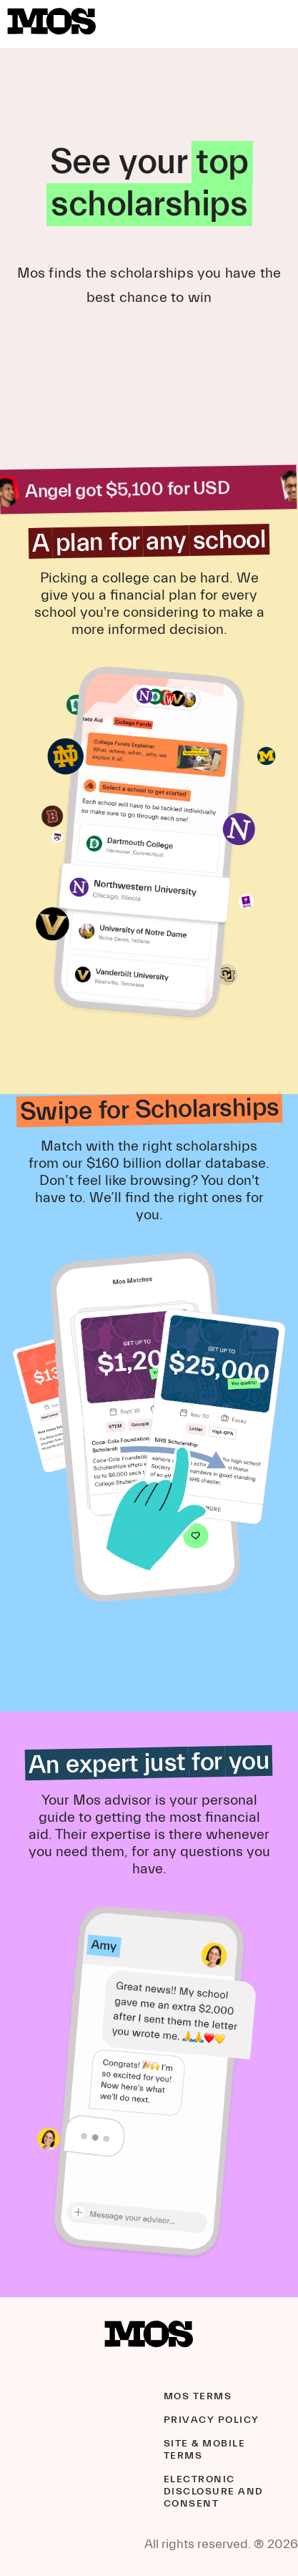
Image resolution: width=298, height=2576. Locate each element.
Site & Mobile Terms (205, 2450)
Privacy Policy (211, 2420)
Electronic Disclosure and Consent (214, 2491)
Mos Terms (198, 2396)
